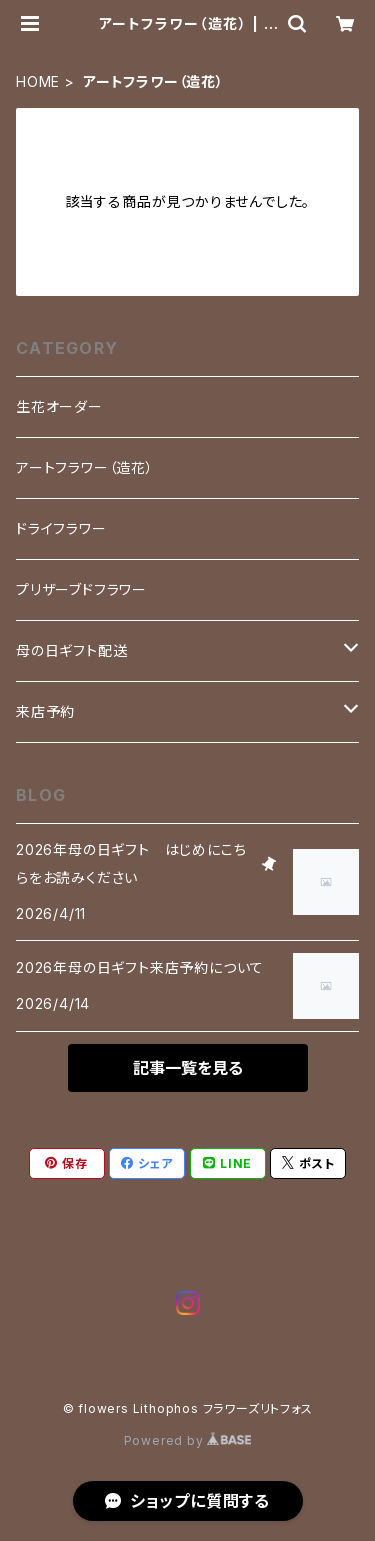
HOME (38, 81)
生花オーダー (59, 406)
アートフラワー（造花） (85, 467)
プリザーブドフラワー (81, 589)
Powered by (188, 1440)
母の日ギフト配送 (71, 650)
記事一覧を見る (188, 1068)
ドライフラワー (61, 528)
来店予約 (45, 711)
